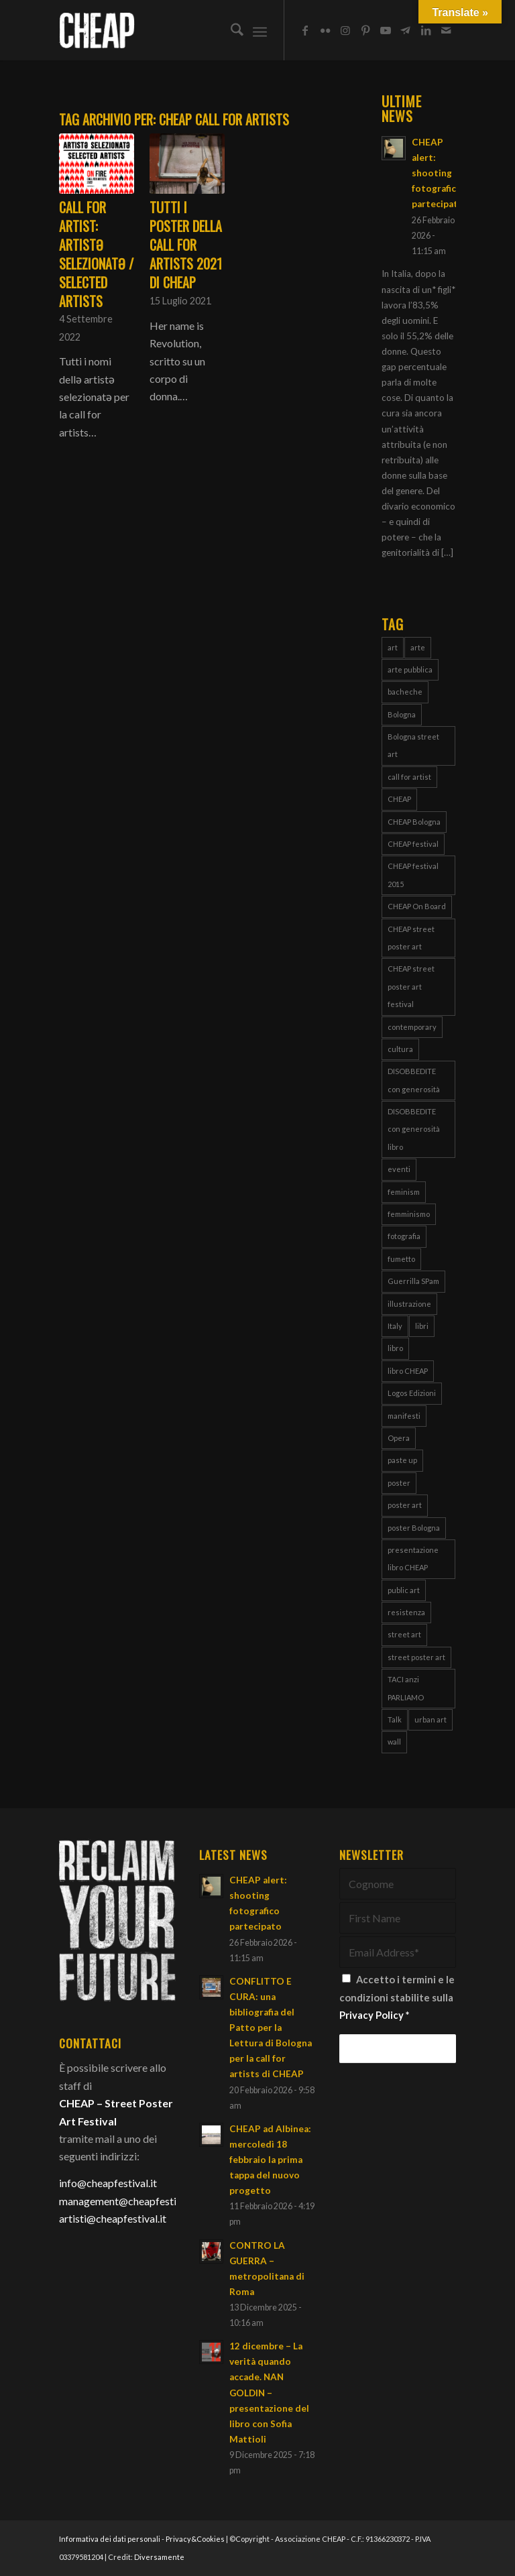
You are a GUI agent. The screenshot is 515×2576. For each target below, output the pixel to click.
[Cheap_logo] (97, 30)
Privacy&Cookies (195, 2538)
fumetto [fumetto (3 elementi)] (401, 1258)
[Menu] (260, 30)
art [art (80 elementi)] (393, 647)
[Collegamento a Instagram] (345, 30)
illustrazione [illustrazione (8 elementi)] (409, 1303)
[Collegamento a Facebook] (305, 30)
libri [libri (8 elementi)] (421, 1326)
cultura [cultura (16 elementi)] (400, 1049)
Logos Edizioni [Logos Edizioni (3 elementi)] (412, 1393)
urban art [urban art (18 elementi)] (430, 1719)
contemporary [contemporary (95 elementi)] (412, 1026)
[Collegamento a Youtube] (386, 30)
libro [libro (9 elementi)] (395, 1348)
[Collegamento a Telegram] (406, 30)
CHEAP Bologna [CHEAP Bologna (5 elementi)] (414, 821)
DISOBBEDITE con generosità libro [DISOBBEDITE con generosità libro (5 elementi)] (414, 1129)
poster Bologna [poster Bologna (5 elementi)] (414, 1527)
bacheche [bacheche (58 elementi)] (405, 691)
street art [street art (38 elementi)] (404, 1634)
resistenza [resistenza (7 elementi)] (406, 1612)
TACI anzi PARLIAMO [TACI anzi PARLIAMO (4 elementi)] (406, 1688)
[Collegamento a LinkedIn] (426, 30)
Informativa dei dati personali (109, 2538)
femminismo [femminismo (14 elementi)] (409, 1214)
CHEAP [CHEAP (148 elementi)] (399, 799)
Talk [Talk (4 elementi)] (395, 1719)
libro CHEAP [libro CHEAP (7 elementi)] (408, 1370)
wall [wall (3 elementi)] (394, 1741)
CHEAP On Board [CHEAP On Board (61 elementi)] (417, 906)
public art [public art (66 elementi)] (404, 1590)
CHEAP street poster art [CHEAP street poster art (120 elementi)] (411, 938)
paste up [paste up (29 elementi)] (402, 1460)
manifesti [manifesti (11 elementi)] (404, 1415)
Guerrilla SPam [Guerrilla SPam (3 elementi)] (413, 1281)
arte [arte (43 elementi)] (417, 647)
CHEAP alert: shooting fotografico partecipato (438, 173)
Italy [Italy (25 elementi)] (395, 1326)
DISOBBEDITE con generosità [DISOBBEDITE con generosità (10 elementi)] (414, 1080)
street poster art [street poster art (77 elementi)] (416, 1657)
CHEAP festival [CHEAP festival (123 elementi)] (413, 843)
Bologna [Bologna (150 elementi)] (402, 714)
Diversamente (159, 2557)
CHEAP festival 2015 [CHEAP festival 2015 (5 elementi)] (413, 875)
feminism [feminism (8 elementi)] (404, 1191)
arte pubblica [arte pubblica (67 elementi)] (410, 669)
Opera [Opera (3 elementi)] (399, 1437)
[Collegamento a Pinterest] (365, 30)
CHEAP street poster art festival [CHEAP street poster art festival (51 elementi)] (411, 986)
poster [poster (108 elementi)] (399, 1482)
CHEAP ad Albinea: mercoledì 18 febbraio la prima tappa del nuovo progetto (270, 2159)
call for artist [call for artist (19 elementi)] (409, 776)
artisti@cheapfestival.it (112, 2218)
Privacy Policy (371, 2015)
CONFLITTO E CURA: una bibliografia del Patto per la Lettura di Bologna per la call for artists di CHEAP (270, 2028)
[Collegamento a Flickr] (325, 30)
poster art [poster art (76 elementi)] (405, 1505)
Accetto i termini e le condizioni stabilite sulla (397, 1997)
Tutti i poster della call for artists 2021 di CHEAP (186, 244)
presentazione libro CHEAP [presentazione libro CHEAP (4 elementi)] (413, 1558)
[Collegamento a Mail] (446, 30)
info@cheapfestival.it (108, 2182)
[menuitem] (230, 30)
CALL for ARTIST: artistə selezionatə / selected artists (96, 254)
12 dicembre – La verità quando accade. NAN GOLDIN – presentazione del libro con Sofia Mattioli (269, 2393)
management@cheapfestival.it (128, 2200)
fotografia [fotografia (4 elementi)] (404, 1236)
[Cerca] (230, 30)
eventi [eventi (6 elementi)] (399, 1169)
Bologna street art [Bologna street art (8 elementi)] (413, 745)
